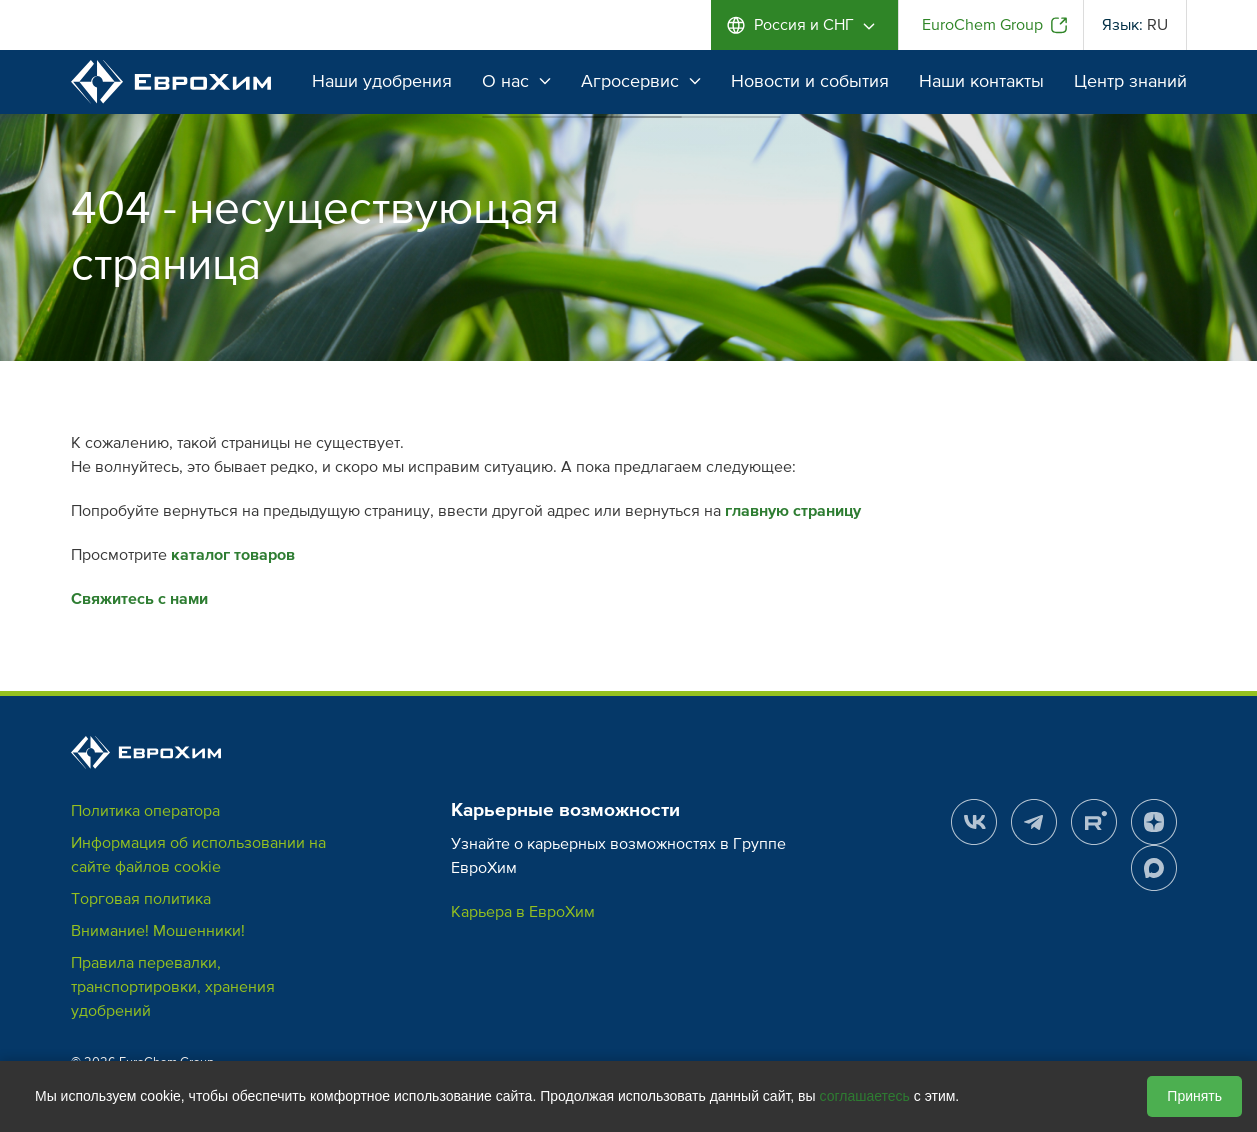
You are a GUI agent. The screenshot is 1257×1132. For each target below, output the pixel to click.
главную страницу (793, 511)
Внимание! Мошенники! (158, 931)
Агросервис (641, 81)
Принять (1194, 1096)
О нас (516, 81)
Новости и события (810, 81)
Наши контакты (981, 81)
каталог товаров (233, 555)
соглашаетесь (865, 1096)
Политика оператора (145, 811)
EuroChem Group (982, 25)
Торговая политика (141, 899)
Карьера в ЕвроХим (523, 912)
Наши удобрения (382, 81)
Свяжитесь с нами (139, 599)
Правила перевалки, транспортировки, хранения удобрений (173, 987)
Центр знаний (1130, 81)
